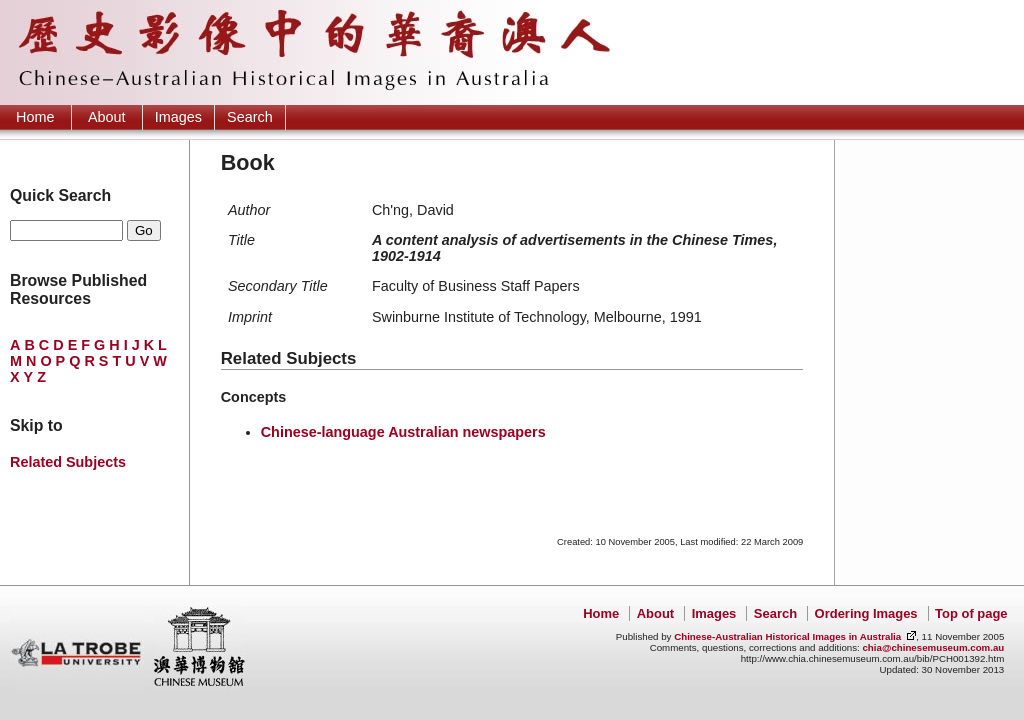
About (107, 117)
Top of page (971, 613)
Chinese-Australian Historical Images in (787, 636)
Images (178, 117)
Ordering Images (866, 613)
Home (35, 117)
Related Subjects (68, 462)
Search (250, 117)
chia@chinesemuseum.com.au (933, 647)
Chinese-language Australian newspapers (403, 432)
